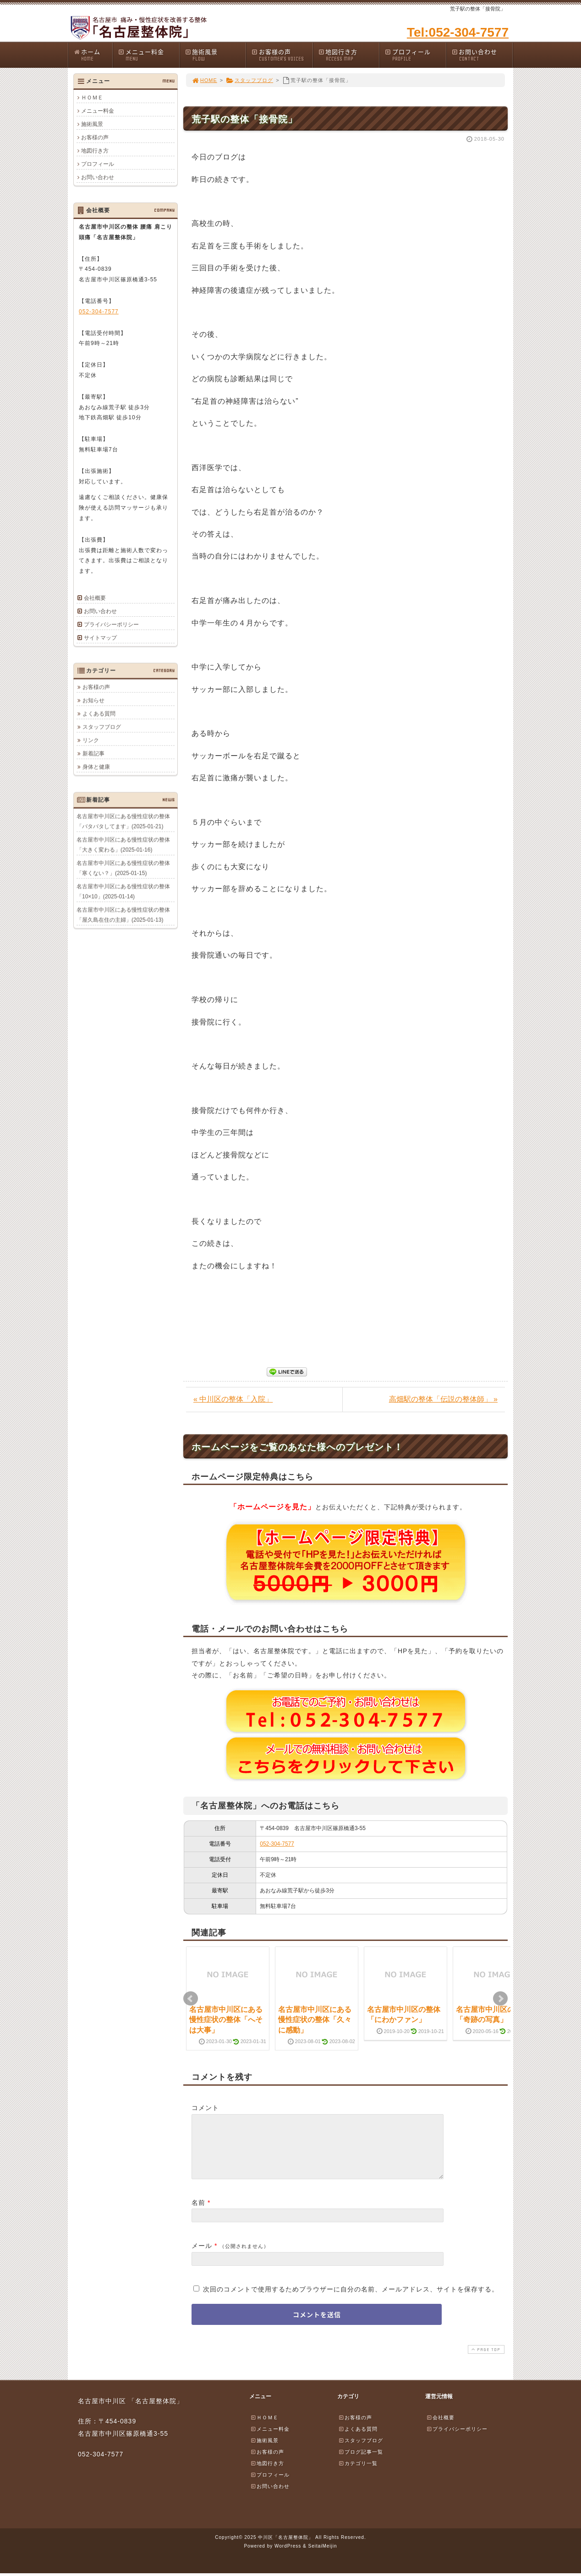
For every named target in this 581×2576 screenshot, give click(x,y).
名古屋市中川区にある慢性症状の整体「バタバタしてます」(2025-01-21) (123, 821)
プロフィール (415, 54)
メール (202, 2256)
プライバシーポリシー (111, 624)
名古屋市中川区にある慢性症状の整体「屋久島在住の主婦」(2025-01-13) (123, 914)
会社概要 (95, 598)
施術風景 (215, 54)
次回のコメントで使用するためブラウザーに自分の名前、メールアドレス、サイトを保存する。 (351, 2300)
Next (500, 1998)
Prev (190, 1998)
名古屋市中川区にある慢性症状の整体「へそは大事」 (226, 2020)
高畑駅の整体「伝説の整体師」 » (443, 1399)
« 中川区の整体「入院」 (233, 1399)
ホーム (92, 54)
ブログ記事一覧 (360, 2463)
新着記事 (93, 753)
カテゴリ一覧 (358, 2474)
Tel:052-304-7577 (458, 32)
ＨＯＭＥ (92, 97)
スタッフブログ (249, 80)
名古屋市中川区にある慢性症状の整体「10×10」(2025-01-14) (123, 891)
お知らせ (93, 700)
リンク (90, 740)
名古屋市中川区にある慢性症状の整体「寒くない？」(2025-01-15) (123, 868)
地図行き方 (348, 54)
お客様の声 (281, 54)
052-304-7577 (277, 1844)
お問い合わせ (482, 54)
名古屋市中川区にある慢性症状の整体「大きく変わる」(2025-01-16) (123, 844)
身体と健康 (96, 766)
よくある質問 (98, 713)
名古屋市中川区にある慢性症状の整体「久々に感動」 (314, 2020)
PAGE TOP (485, 2360)
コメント (205, 2107)
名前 (198, 2213)
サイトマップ (100, 638)
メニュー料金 (148, 54)
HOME (204, 80)
